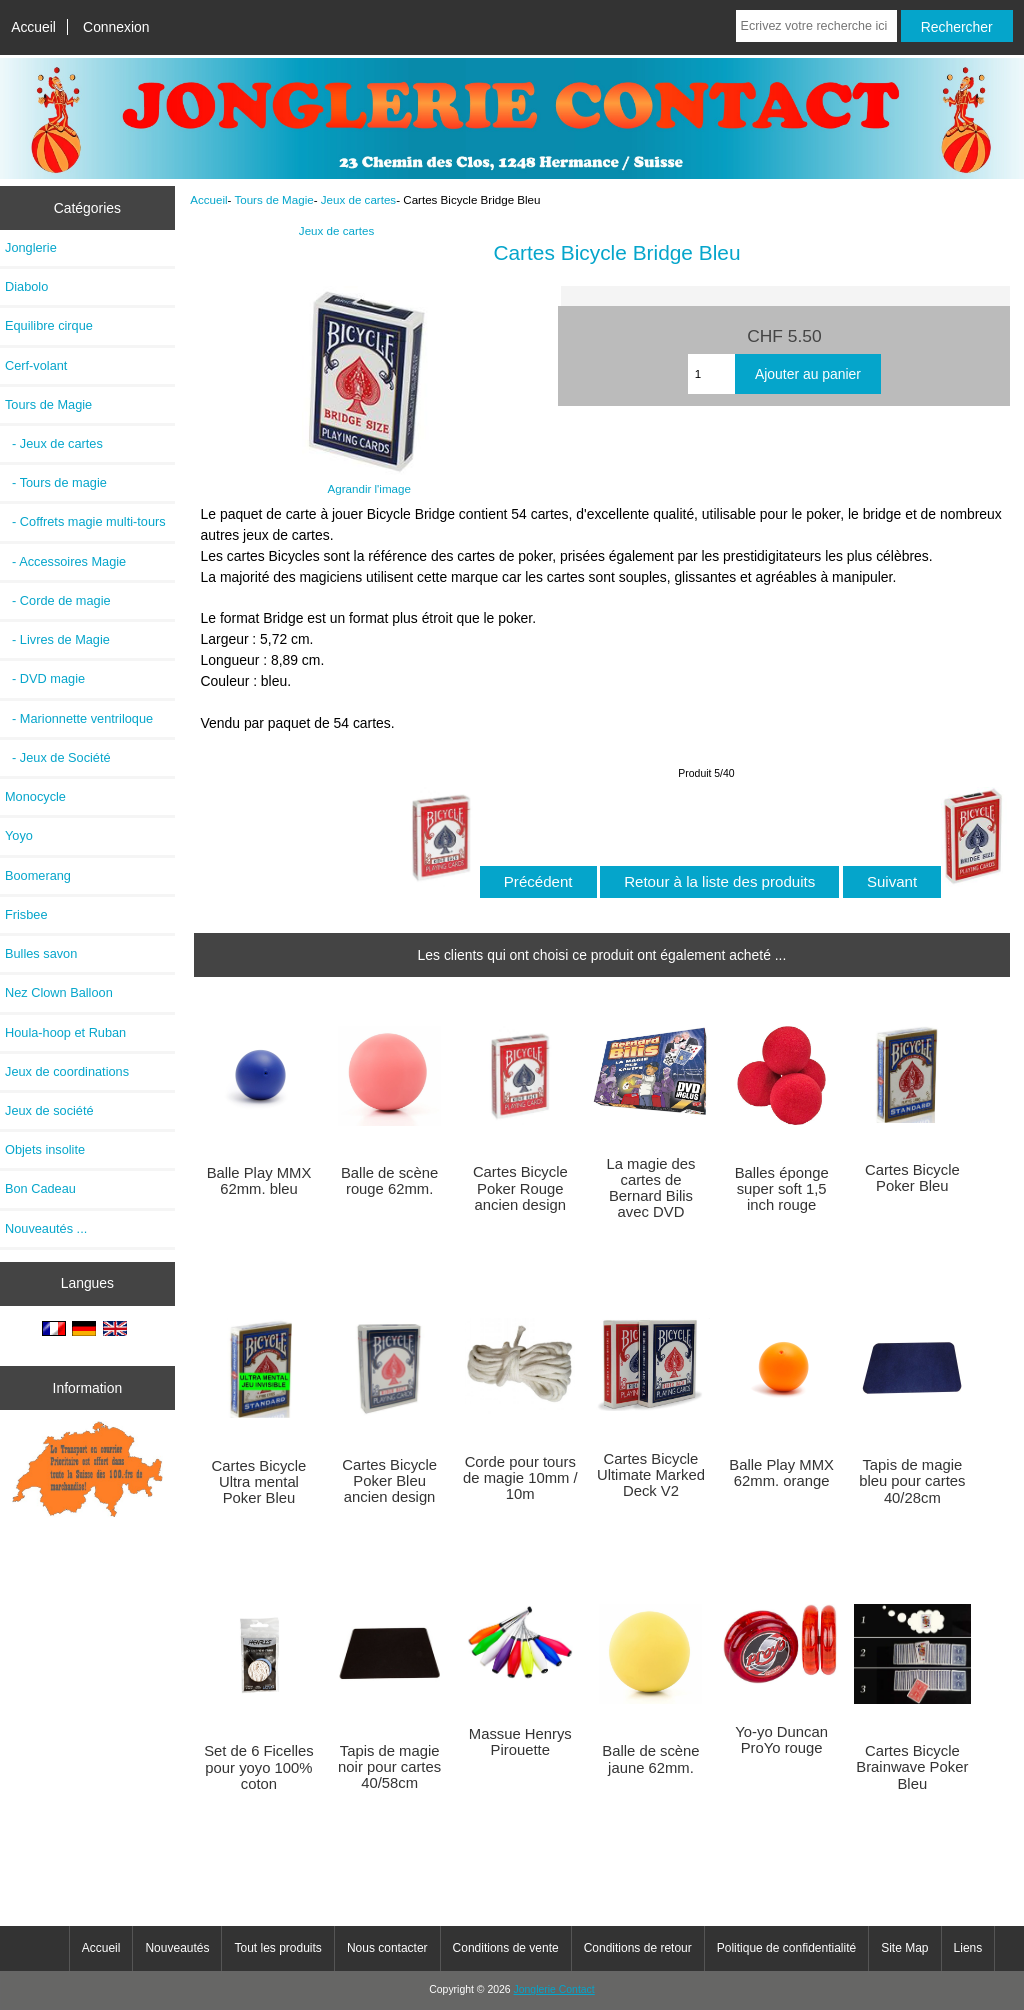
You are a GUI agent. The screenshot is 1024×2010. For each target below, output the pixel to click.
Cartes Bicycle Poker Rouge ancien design (520, 1188)
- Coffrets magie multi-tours (85, 521)
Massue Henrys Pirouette (520, 1742)
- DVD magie (45, 678)
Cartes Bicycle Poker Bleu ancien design (389, 1481)
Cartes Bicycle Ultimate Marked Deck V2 (651, 1475)
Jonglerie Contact (554, 1989)
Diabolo (26, 286)
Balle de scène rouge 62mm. (389, 1181)
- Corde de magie (58, 600)
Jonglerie (31, 247)
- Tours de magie (56, 482)
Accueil (33, 27)
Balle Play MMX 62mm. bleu (259, 1181)
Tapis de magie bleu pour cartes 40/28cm (912, 1481)
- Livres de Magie (57, 639)
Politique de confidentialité (786, 1948)
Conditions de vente (506, 1948)
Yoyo (19, 835)
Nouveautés (177, 1948)
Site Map (904, 1948)
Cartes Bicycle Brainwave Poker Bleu (912, 1767)
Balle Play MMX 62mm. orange (781, 1473)
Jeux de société (49, 1110)
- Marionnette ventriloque (79, 718)
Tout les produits (277, 1948)
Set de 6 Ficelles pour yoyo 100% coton (259, 1767)
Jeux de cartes (358, 199)
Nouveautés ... (46, 1228)
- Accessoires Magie (65, 561)
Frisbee (26, 914)
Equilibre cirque (49, 325)
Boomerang (38, 875)
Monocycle (35, 796)
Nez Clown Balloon (59, 992)
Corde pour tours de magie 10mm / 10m (520, 1478)
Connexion (116, 27)
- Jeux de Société (58, 757)
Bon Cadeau (40, 1188)
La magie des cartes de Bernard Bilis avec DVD (650, 1188)
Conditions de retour (638, 1948)
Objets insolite (45, 1149)
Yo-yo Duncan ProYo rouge (781, 1740)
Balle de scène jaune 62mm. (650, 1759)
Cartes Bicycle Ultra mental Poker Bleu (259, 1482)
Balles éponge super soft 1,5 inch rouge (782, 1189)
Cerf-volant (36, 365)
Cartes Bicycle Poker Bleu (912, 1178)
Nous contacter (387, 1948)
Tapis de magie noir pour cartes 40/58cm (389, 1767)
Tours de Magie (273, 199)
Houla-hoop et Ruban (65, 1032)
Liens (968, 1948)
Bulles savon (41, 953)
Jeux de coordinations (67, 1071)
